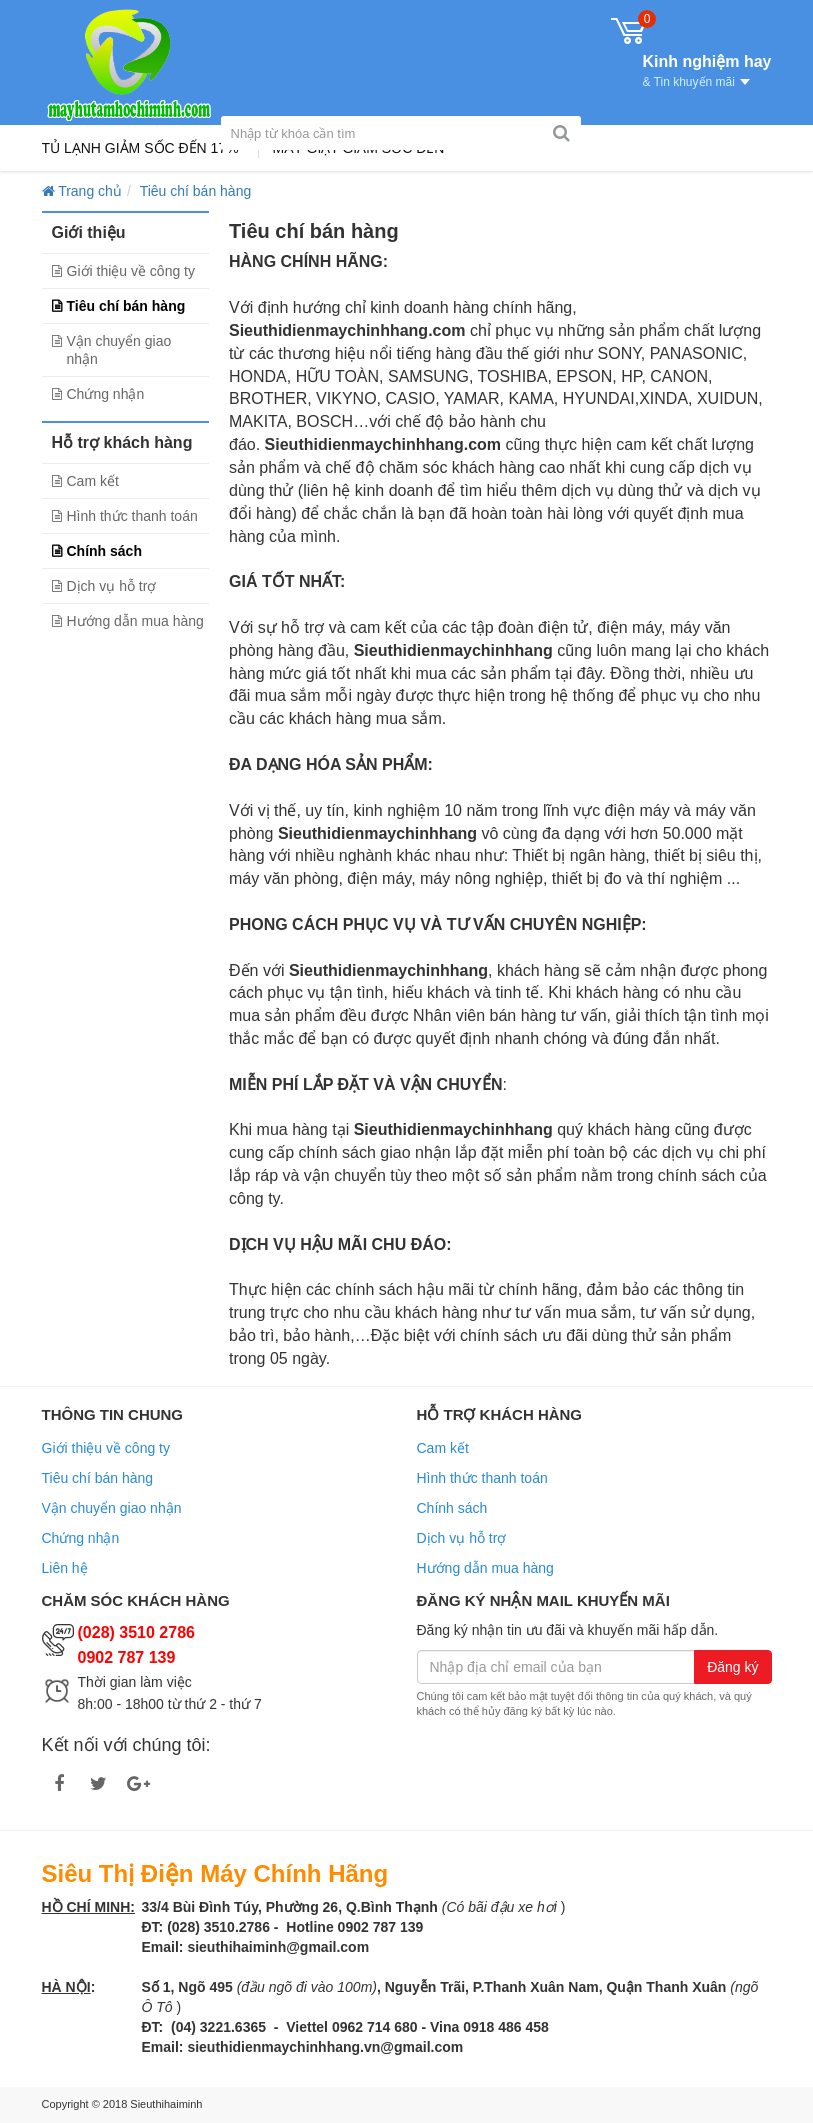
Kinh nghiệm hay (707, 69)
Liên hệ (65, 1568)
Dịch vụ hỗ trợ (112, 586)
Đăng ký (732, 1667)
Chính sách (104, 551)
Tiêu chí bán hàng (126, 306)
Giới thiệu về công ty (131, 271)
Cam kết (93, 481)
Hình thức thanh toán (132, 516)
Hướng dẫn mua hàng (135, 621)
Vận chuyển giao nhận (119, 350)
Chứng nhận (106, 394)
